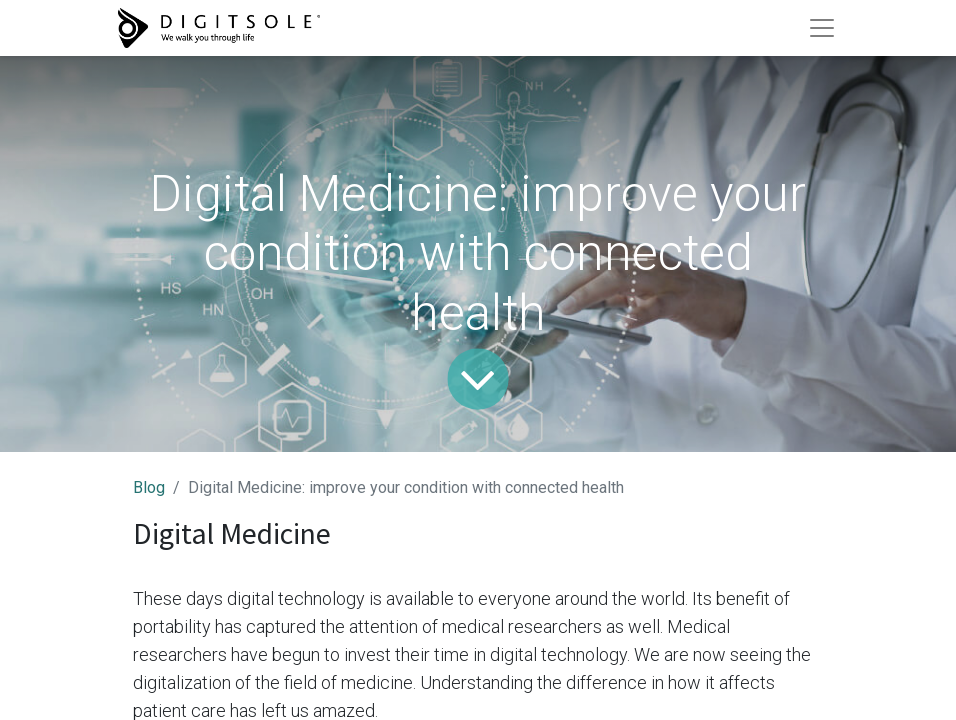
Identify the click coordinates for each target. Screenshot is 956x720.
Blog (149, 487)
